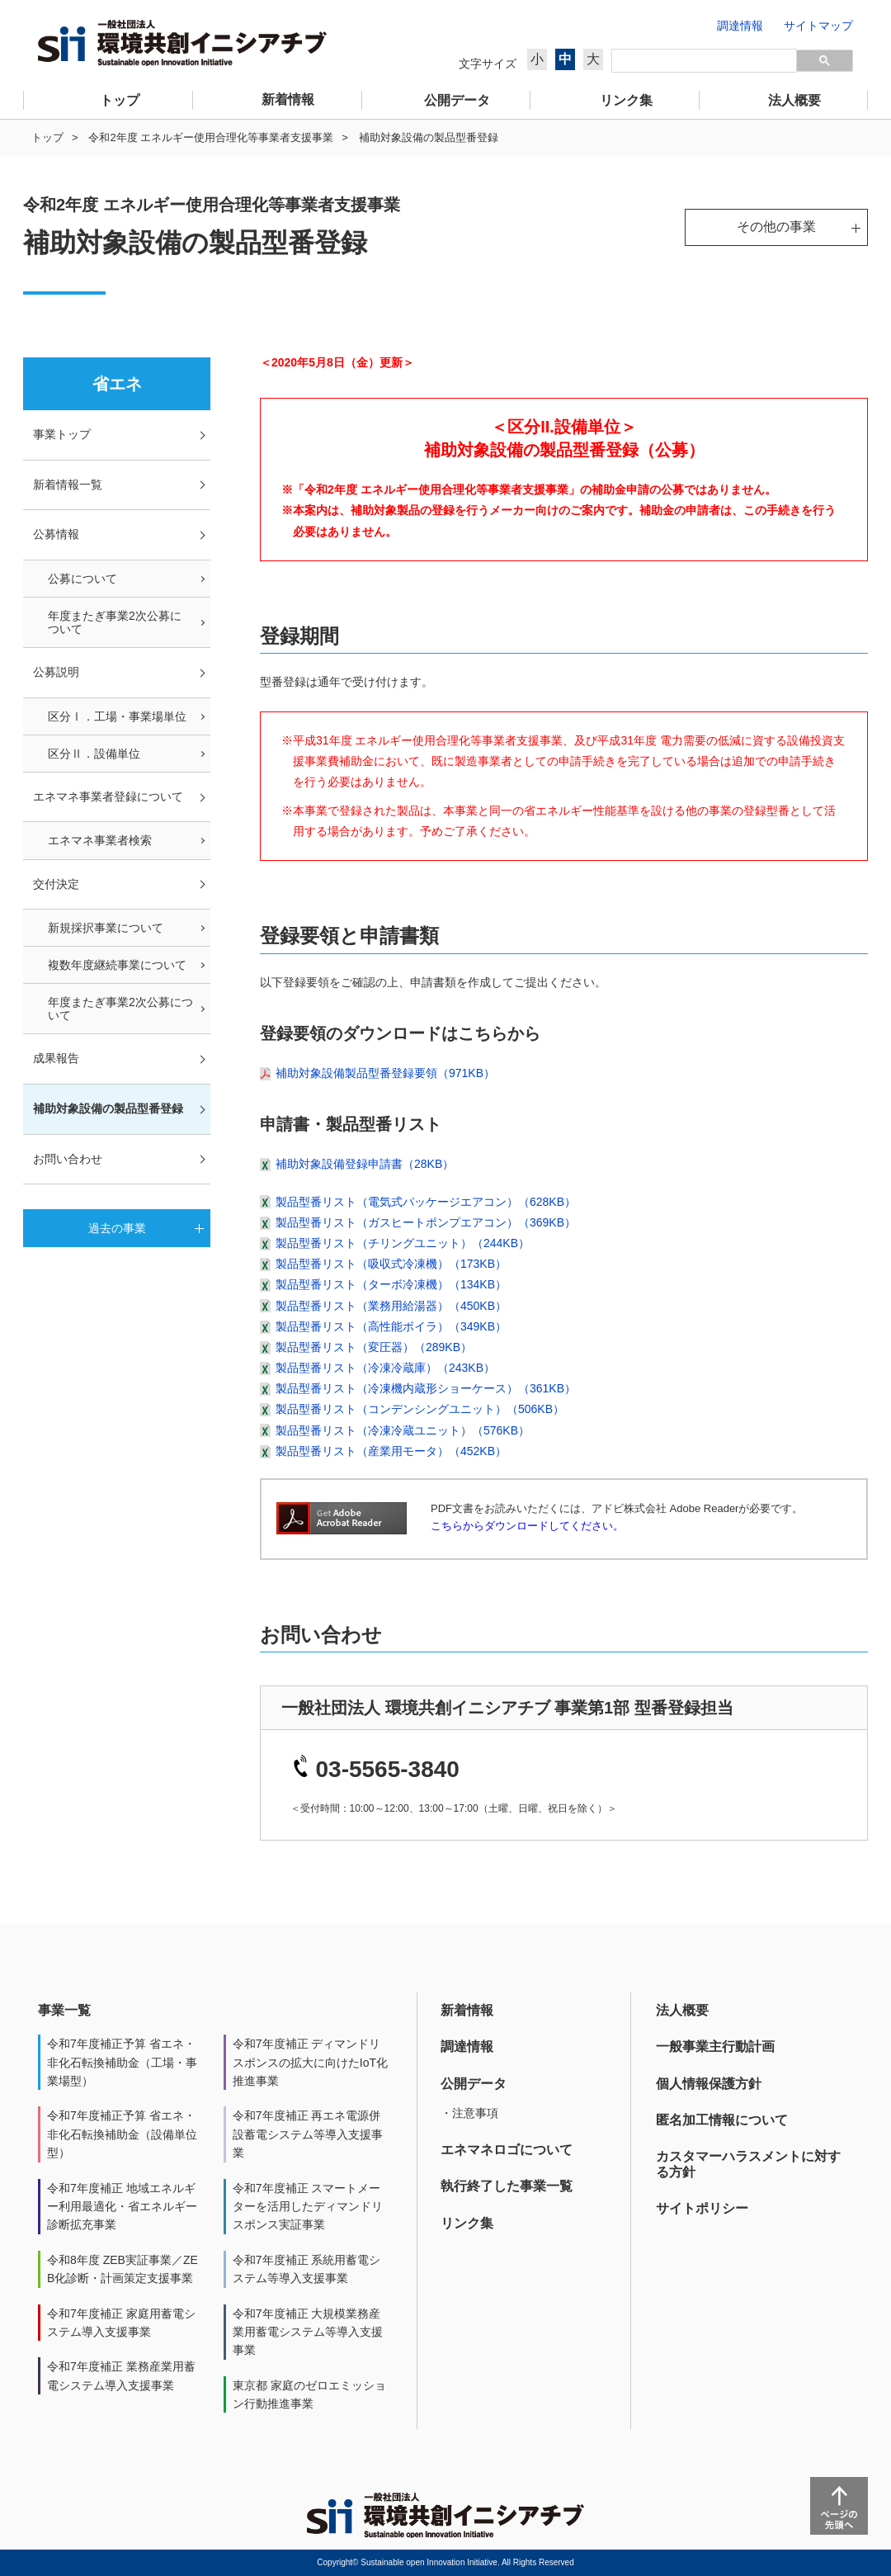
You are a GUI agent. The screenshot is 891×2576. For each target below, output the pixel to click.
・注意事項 (469, 2113)
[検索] (704, 61)
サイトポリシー (702, 2208)
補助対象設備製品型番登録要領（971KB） (385, 1073)
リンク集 (467, 2223)
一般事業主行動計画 (715, 2047)
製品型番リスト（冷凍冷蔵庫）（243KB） (385, 1367)
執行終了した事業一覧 (507, 2186)
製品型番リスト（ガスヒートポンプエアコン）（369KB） (426, 1222)
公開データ (474, 2084)
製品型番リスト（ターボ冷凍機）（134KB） (391, 1284)
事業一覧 (64, 2010)
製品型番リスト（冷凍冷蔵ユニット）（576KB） (403, 1430)
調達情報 (467, 2047)
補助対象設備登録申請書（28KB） (365, 1163)
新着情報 (467, 2010)
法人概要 (682, 2010)
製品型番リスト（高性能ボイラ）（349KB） (391, 1326)
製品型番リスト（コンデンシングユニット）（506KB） (420, 1409)
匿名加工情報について (722, 2120)
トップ (47, 137)
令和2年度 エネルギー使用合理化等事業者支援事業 (210, 137)
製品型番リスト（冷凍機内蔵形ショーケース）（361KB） (426, 1388)
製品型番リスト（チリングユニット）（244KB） (403, 1243)
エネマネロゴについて (507, 2150)
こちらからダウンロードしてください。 (527, 1526)
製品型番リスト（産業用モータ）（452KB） (391, 1451)
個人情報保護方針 (708, 2084)
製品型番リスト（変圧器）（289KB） (374, 1347)
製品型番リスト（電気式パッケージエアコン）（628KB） (426, 1201)
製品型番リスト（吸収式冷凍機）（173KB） (391, 1263)
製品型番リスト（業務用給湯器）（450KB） (391, 1305)
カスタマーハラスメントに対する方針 (748, 2163)
